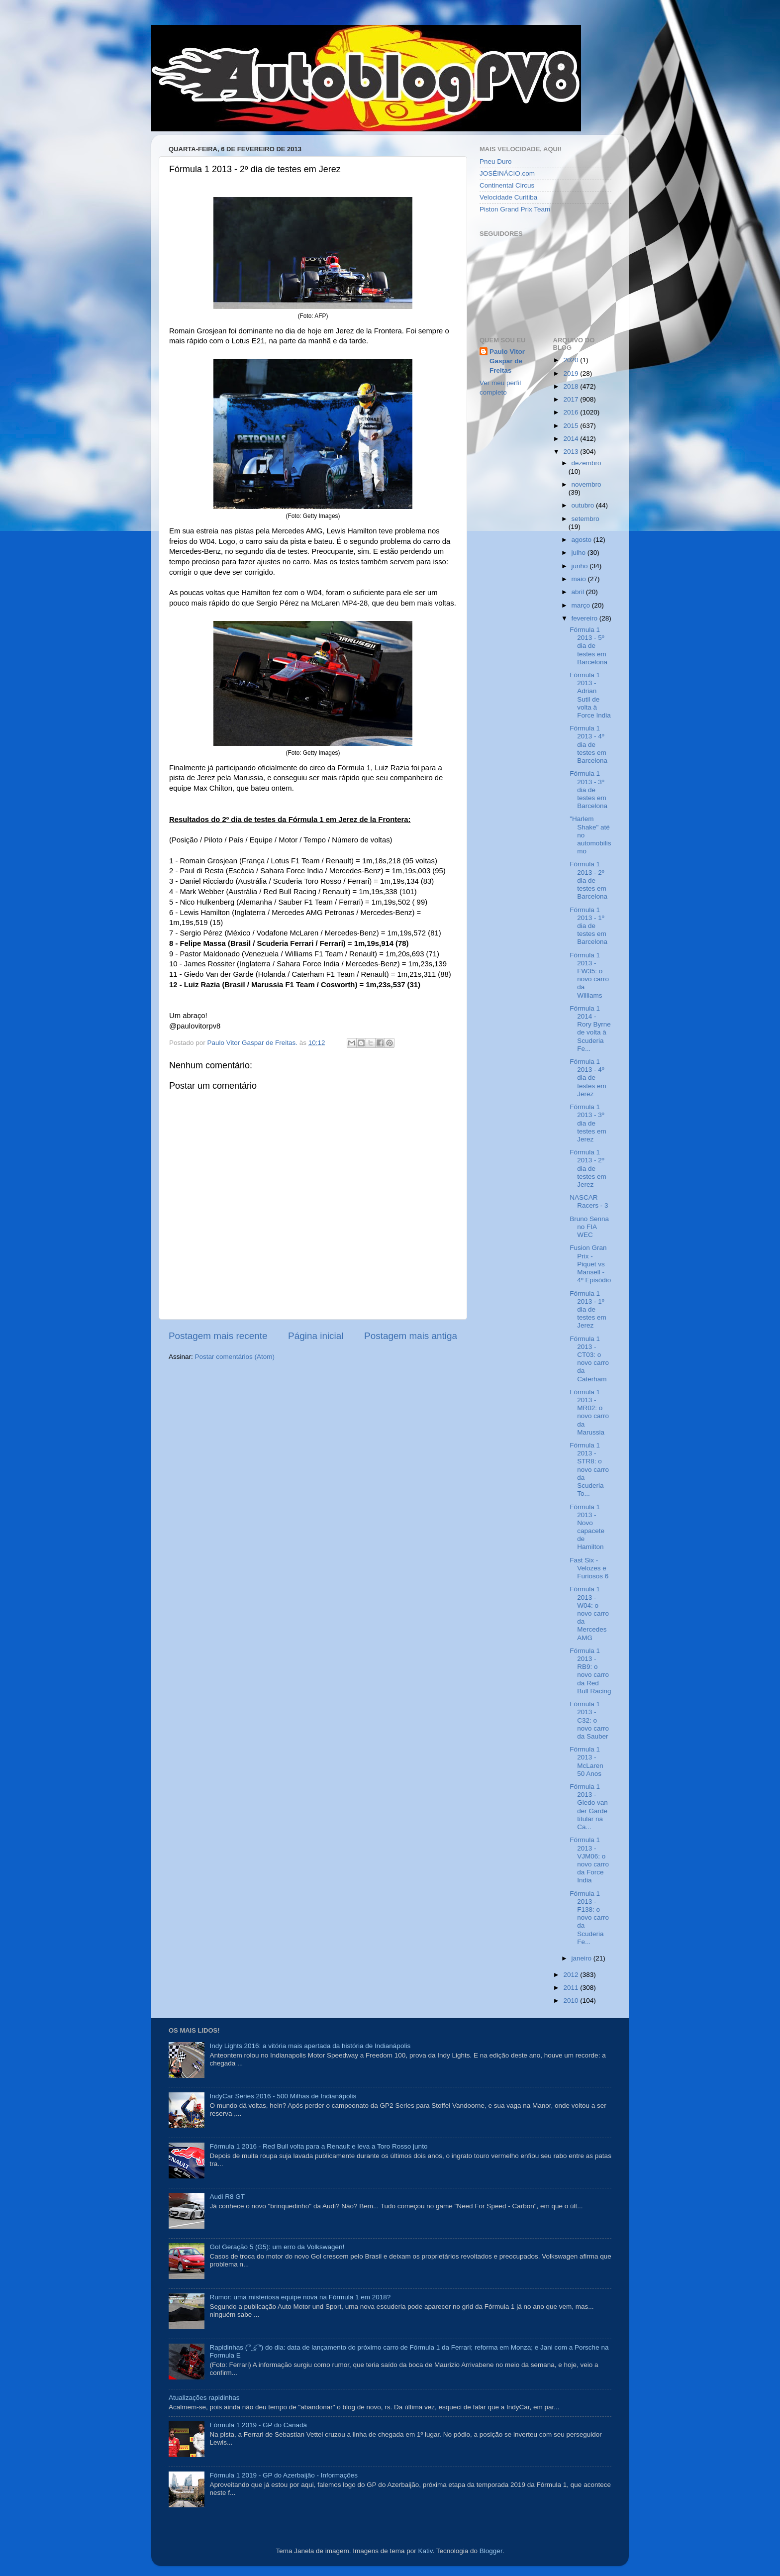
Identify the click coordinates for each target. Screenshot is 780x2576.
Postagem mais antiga (410, 1336)
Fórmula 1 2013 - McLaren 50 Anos (586, 1761)
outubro (584, 505)
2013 (571, 451)
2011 (571, 1987)
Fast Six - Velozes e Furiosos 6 (589, 1568)
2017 (571, 399)
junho (581, 566)
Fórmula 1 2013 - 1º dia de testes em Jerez (588, 1310)
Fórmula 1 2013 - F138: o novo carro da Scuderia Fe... (589, 1918)
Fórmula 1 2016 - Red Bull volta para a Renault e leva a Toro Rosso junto (318, 2146)
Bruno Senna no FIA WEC (589, 1226)
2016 (571, 412)
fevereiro (585, 618)
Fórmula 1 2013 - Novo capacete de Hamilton (587, 1527)
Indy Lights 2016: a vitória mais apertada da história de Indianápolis (309, 2046)
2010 (571, 2000)
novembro (586, 484)
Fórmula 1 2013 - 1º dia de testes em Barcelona (588, 926)
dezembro (586, 463)
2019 (571, 373)
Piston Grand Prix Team (515, 209)
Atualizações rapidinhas (204, 2397)
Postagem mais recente (218, 1336)
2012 (571, 1974)
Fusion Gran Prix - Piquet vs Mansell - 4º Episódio (590, 1264)
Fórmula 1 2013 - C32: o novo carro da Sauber (589, 1720)
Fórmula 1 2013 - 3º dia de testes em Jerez (588, 1123)
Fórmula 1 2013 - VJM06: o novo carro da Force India (589, 1860)
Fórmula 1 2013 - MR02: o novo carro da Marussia (589, 1412)
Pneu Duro (496, 161)
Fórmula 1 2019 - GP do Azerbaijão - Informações (283, 2475)
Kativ (425, 2551)
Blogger (491, 2551)
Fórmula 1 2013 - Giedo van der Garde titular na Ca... (589, 1807)
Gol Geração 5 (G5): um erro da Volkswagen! (276, 2247)
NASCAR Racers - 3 (589, 1201)
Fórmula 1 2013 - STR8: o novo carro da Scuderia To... (589, 1469)
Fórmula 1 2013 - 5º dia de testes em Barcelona (588, 646)
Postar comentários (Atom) (235, 1356)
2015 (571, 425)
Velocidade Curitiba (508, 197)
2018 (571, 386)
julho (579, 552)
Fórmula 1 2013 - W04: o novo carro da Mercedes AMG (589, 1613)
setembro (585, 518)
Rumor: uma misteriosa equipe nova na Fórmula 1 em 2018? (299, 2297)
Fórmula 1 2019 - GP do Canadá (258, 2425)
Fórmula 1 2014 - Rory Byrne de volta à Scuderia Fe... (590, 1028)
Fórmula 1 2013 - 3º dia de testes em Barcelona (588, 790)
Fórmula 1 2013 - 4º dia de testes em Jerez (588, 1078)
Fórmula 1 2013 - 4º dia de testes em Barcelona (588, 744)
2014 (571, 438)
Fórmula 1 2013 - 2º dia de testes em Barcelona (588, 880)
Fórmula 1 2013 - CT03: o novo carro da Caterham (589, 1359)
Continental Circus (507, 185)
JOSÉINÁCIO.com (507, 173)
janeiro (582, 1958)
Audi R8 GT (227, 2196)
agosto (582, 539)
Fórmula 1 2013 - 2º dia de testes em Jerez (588, 1168)
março (582, 605)
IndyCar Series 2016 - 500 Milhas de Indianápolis (282, 2096)
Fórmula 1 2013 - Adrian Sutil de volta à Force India (590, 695)
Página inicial (315, 1336)
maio (580, 579)
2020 (571, 360)
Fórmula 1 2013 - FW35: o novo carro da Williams (589, 975)
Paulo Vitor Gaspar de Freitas (507, 361)
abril (579, 592)
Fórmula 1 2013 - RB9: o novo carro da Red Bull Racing (590, 1671)
